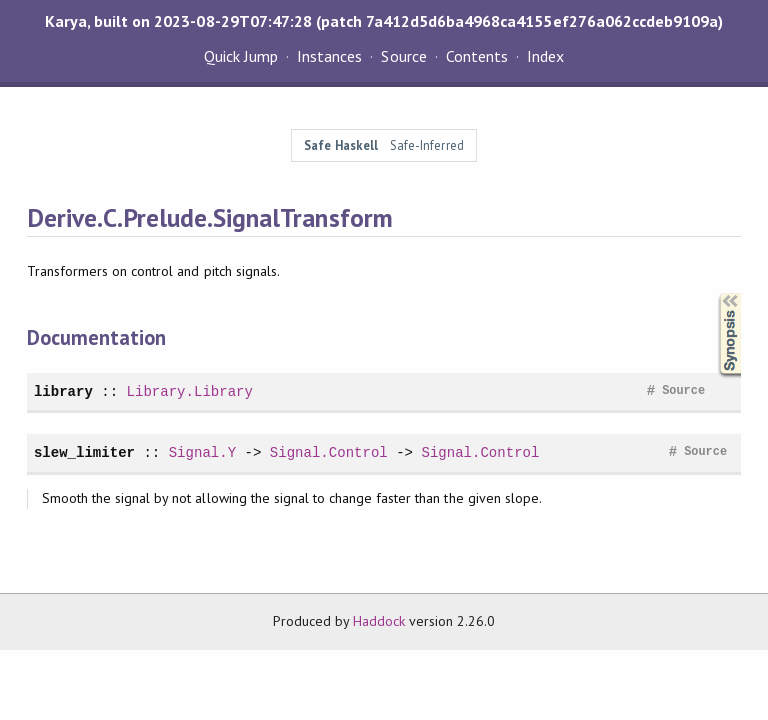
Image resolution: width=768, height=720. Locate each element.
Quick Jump (241, 56)
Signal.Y (202, 452)
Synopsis (714, 293)
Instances (329, 56)
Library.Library (190, 391)
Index (545, 56)
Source (403, 56)
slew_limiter (84, 452)
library (63, 391)
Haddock (379, 621)
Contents (477, 56)
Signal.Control (329, 452)
